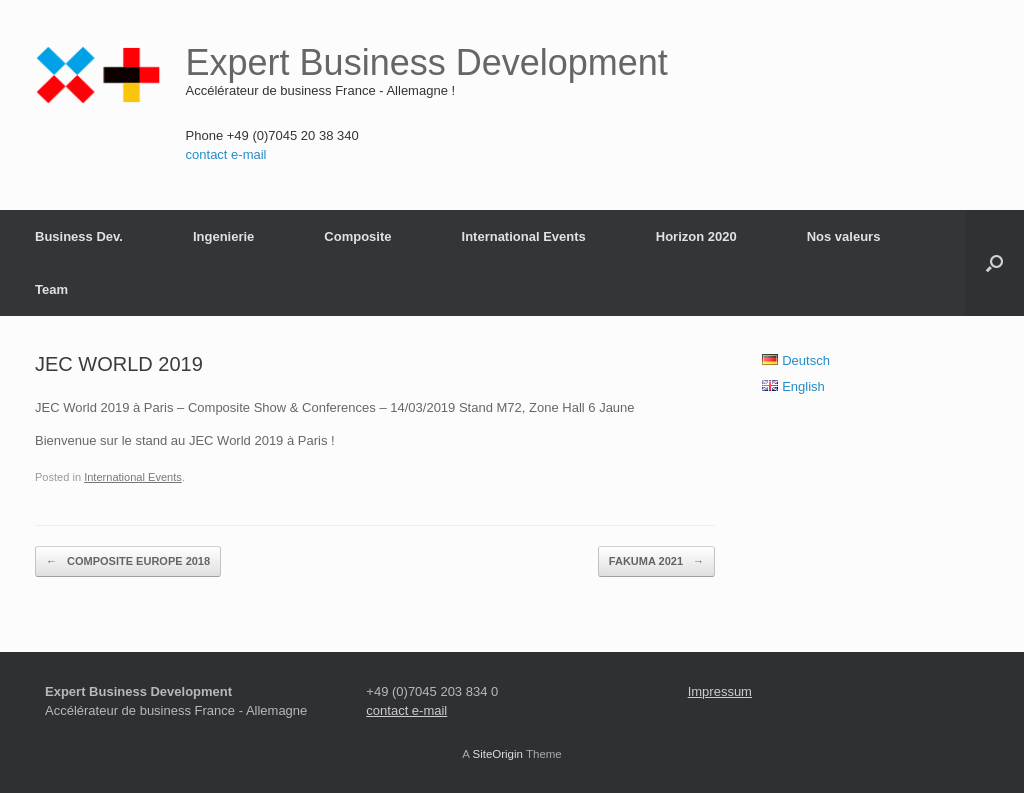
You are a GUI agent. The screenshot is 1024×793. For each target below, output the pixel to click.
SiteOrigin (497, 754)
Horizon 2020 (696, 236)
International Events (524, 236)
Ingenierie (223, 236)
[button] (994, 263)
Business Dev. (79, 236)
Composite (357, 236)
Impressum (720, 691)
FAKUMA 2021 (656, 561)
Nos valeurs (844, 236)
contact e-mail (226, 154)
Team (51, 289)
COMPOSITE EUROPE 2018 (128, 561)
